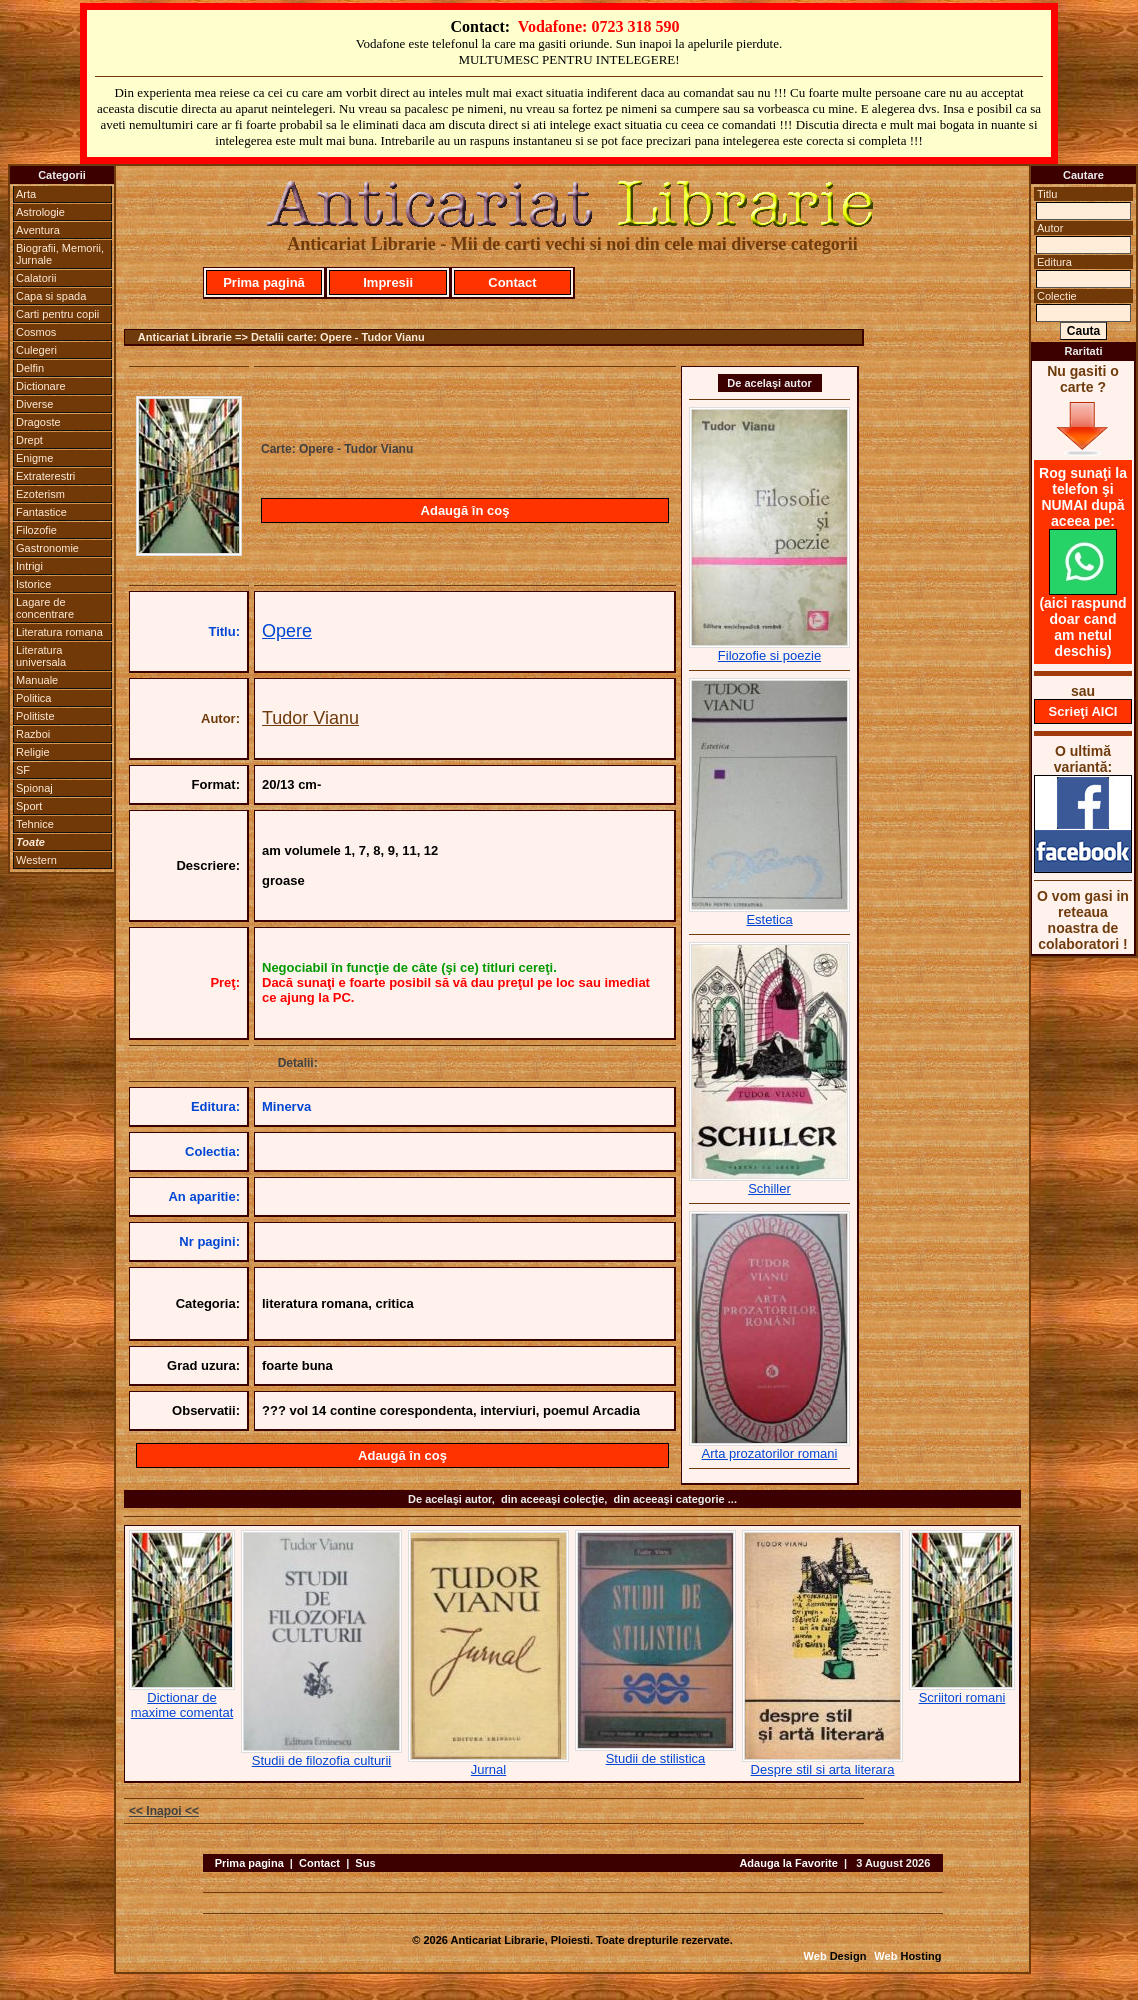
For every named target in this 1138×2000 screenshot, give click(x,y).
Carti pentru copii (57, 314)
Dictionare (41, 386)
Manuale (37, 680)
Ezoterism (40, 494)
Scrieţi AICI (1083, 711)
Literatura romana (59, 632)
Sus (365, 1863)
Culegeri (36, 350)
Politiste (35, 716)
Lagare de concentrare (45, 608)
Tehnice (35, 824)
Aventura (38, 230)
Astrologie (40, 212)
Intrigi (29, 566)
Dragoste (38, 422)
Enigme (34, 458)
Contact (512, 282)
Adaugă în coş (465, 510)
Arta (26, 194)
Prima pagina (249, 1863)
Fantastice (41, 512)
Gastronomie (47, 548)
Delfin (30, 368)
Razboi (33, 734)
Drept (29, 440)
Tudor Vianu (310, 718)
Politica (33, 698)
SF (23, 770)
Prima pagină (264, 282)
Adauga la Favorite (788, 1863)
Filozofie (36, 530)
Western (36, 860)
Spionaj (34, 788)
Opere (287, 631)
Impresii (388, 282)
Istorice (33, 584)
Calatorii (36, 278)
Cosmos (36, 332)
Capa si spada (51, 296)
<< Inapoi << (164, 1811)
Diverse (34, 404)
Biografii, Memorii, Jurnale (60, 254)
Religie (33, 752)
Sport (29, 806)
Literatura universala (41, 656)
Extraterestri (45, 476)
